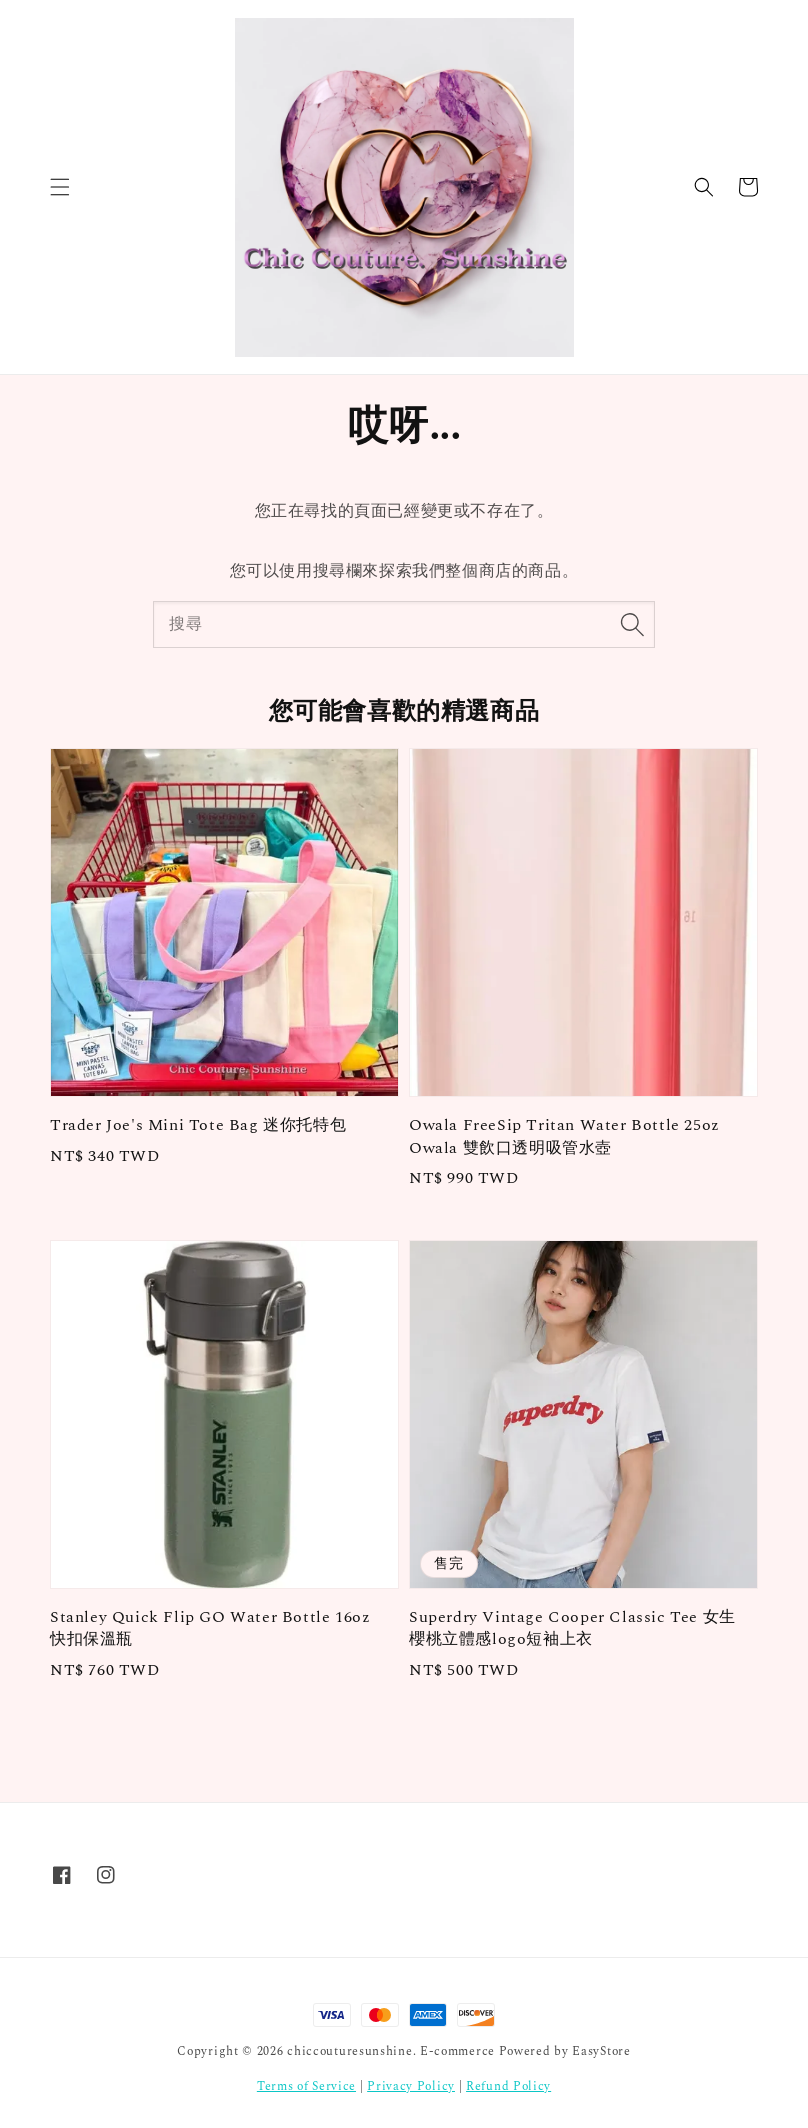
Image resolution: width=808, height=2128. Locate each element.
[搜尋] (632, 624)
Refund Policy (508, 2086)
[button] (60, 187)
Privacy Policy (411, 2086)
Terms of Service (306, 2086)
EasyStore (601, 2051)
